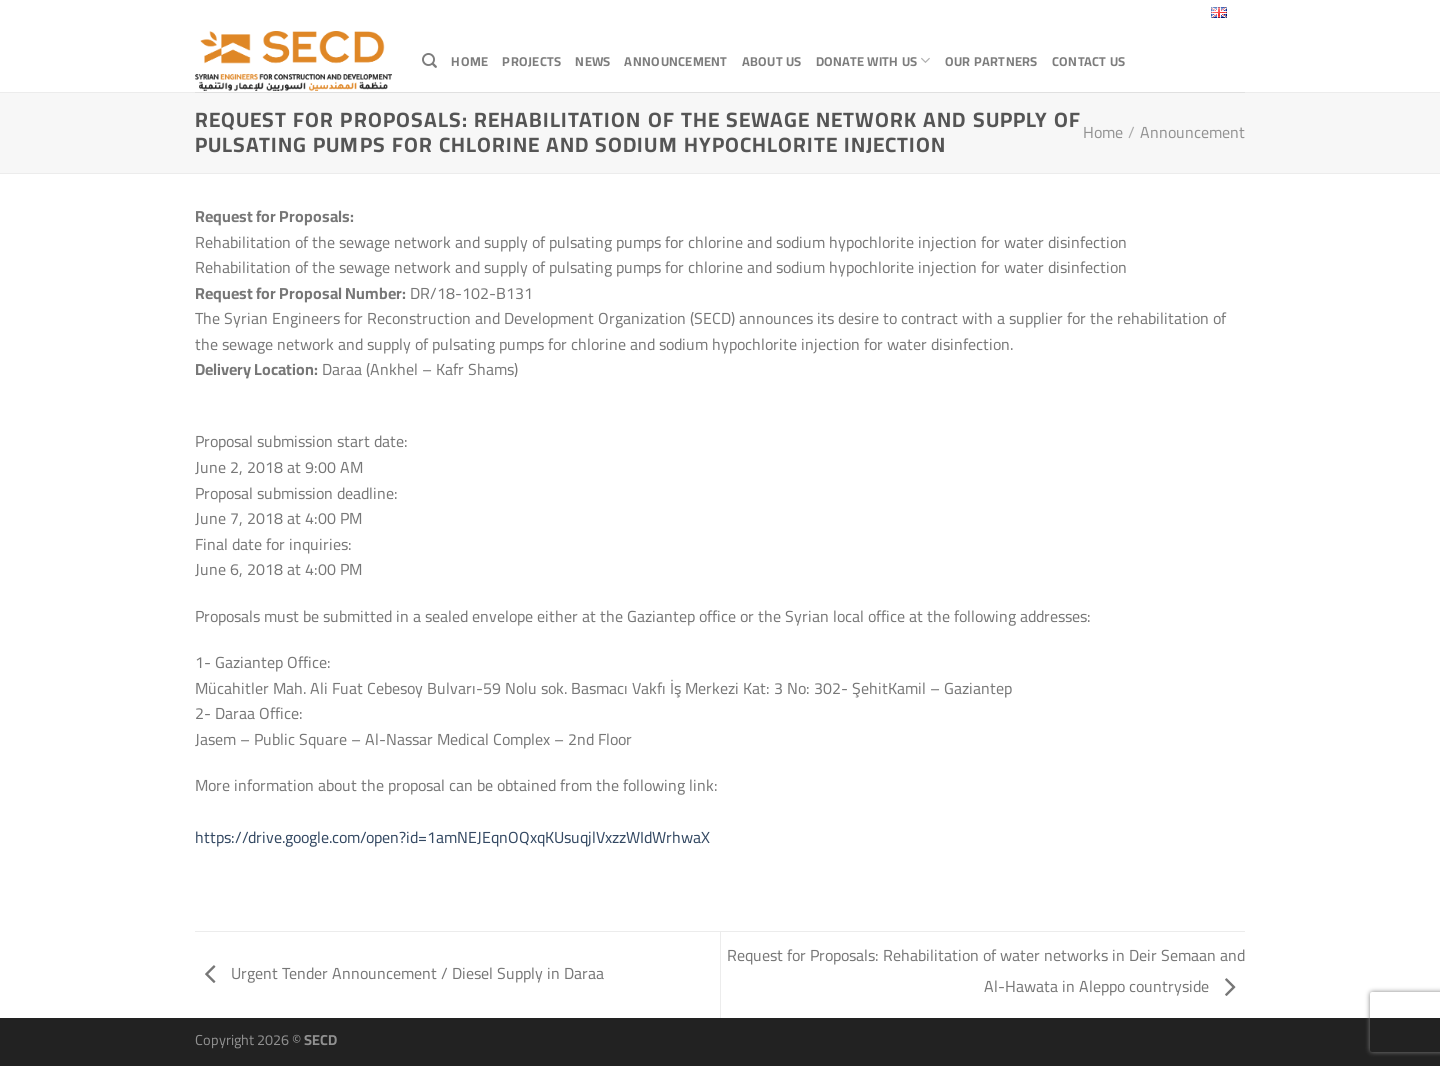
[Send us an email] (1117, 15)
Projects (531, 61)
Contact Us (1089, 61)
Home (469, 61)
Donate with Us (873, 61)
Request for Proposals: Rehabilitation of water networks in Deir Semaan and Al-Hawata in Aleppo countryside (986, 970)
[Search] (429, 61)
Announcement (675, 61)
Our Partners (991, 61)
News (592, 61)
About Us (772, 61)
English (1205, 15)
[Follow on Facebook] (1079, 15)
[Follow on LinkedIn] (1137, 15)
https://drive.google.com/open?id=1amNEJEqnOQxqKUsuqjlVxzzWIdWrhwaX (452, 837)
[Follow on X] (1098, 15)
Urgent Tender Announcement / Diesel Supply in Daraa (404, 973)
